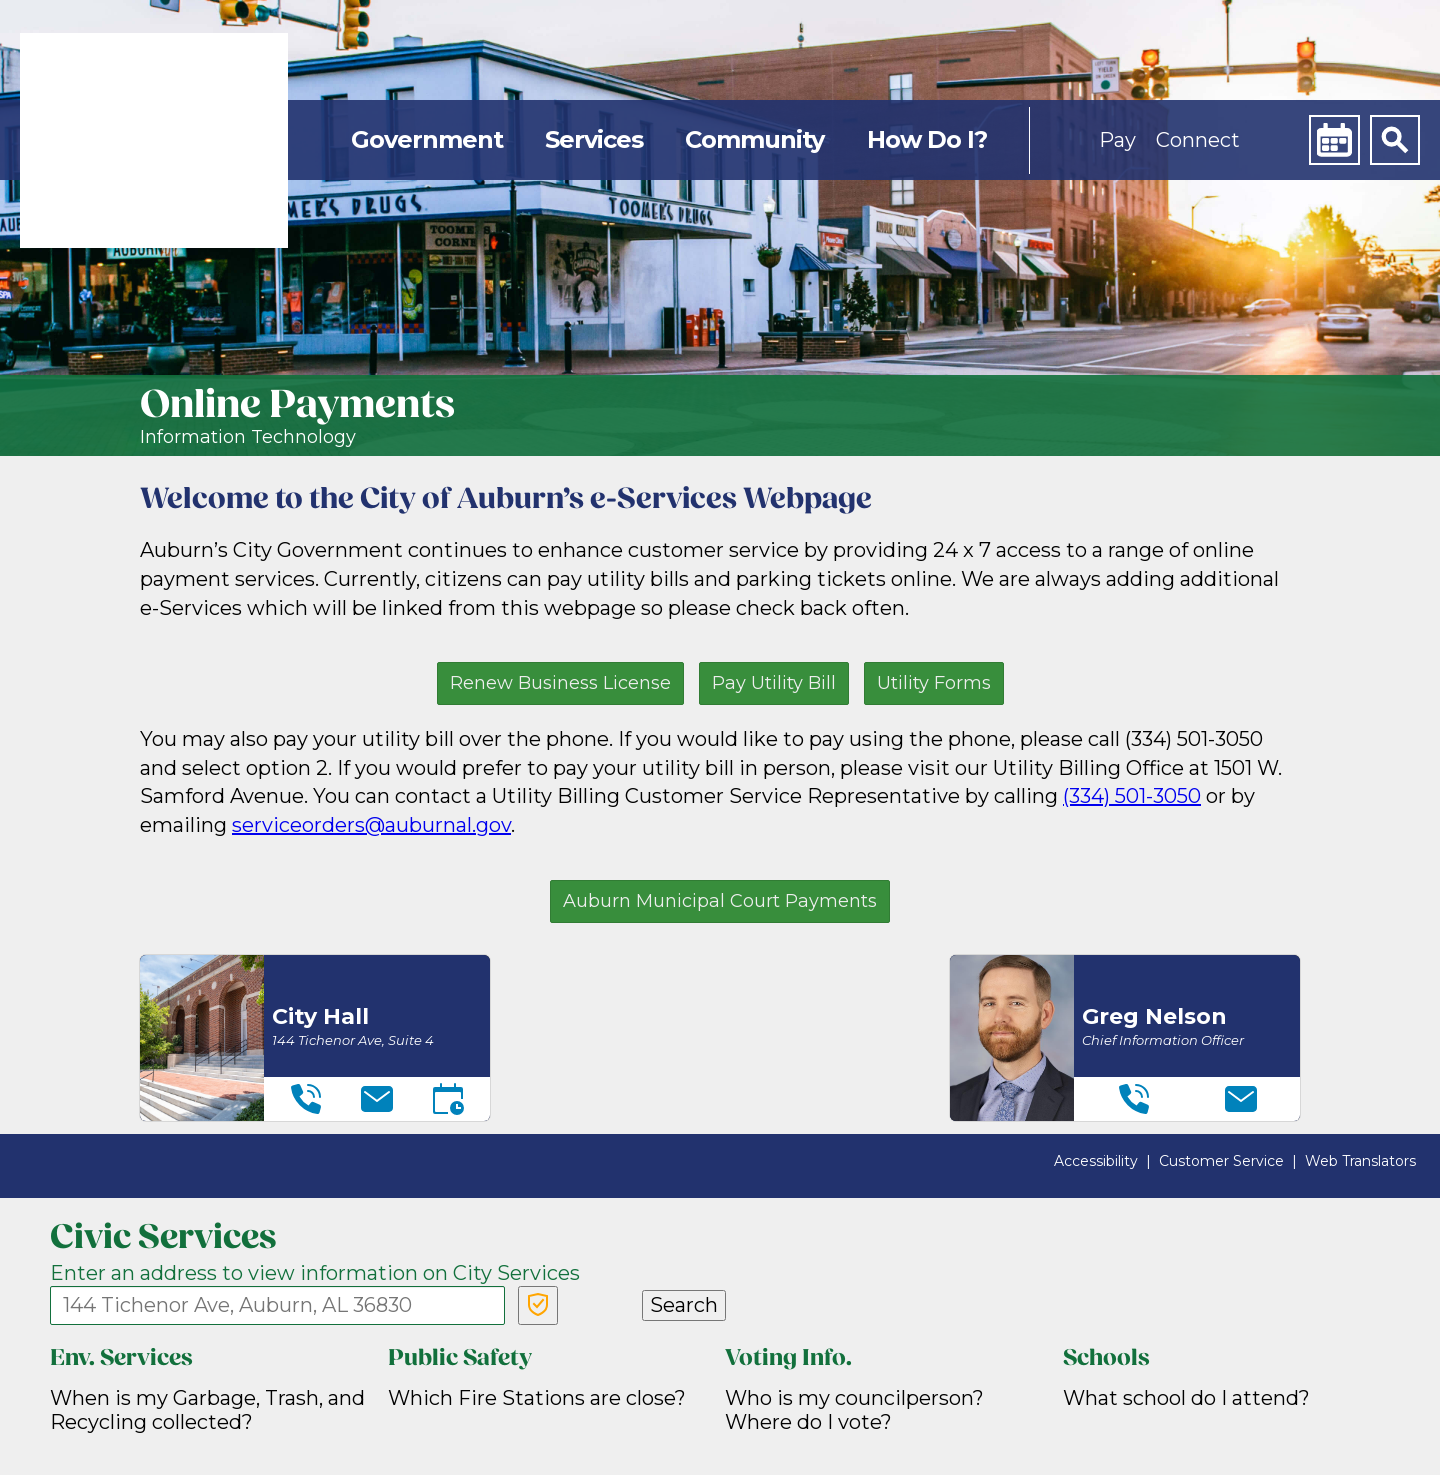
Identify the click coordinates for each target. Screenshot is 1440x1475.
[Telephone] (306, 1099)
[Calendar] (1334, 140)
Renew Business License (560, 683)
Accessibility (1096, 1161)
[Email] (377, 1099)
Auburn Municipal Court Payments (720, 901)
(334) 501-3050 (1132, 796)
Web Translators (1360, 1161)
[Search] (1395, 140)
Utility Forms (934, 683)
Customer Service (1221, 1161)
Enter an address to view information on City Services (315, 1273)
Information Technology (248, 437)
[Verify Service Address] (538, 1305)
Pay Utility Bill (774, 683)
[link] (154, 140)
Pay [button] (1117, 140)
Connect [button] (1198, 140)
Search (684, 1305)
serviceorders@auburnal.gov (371, 825)
